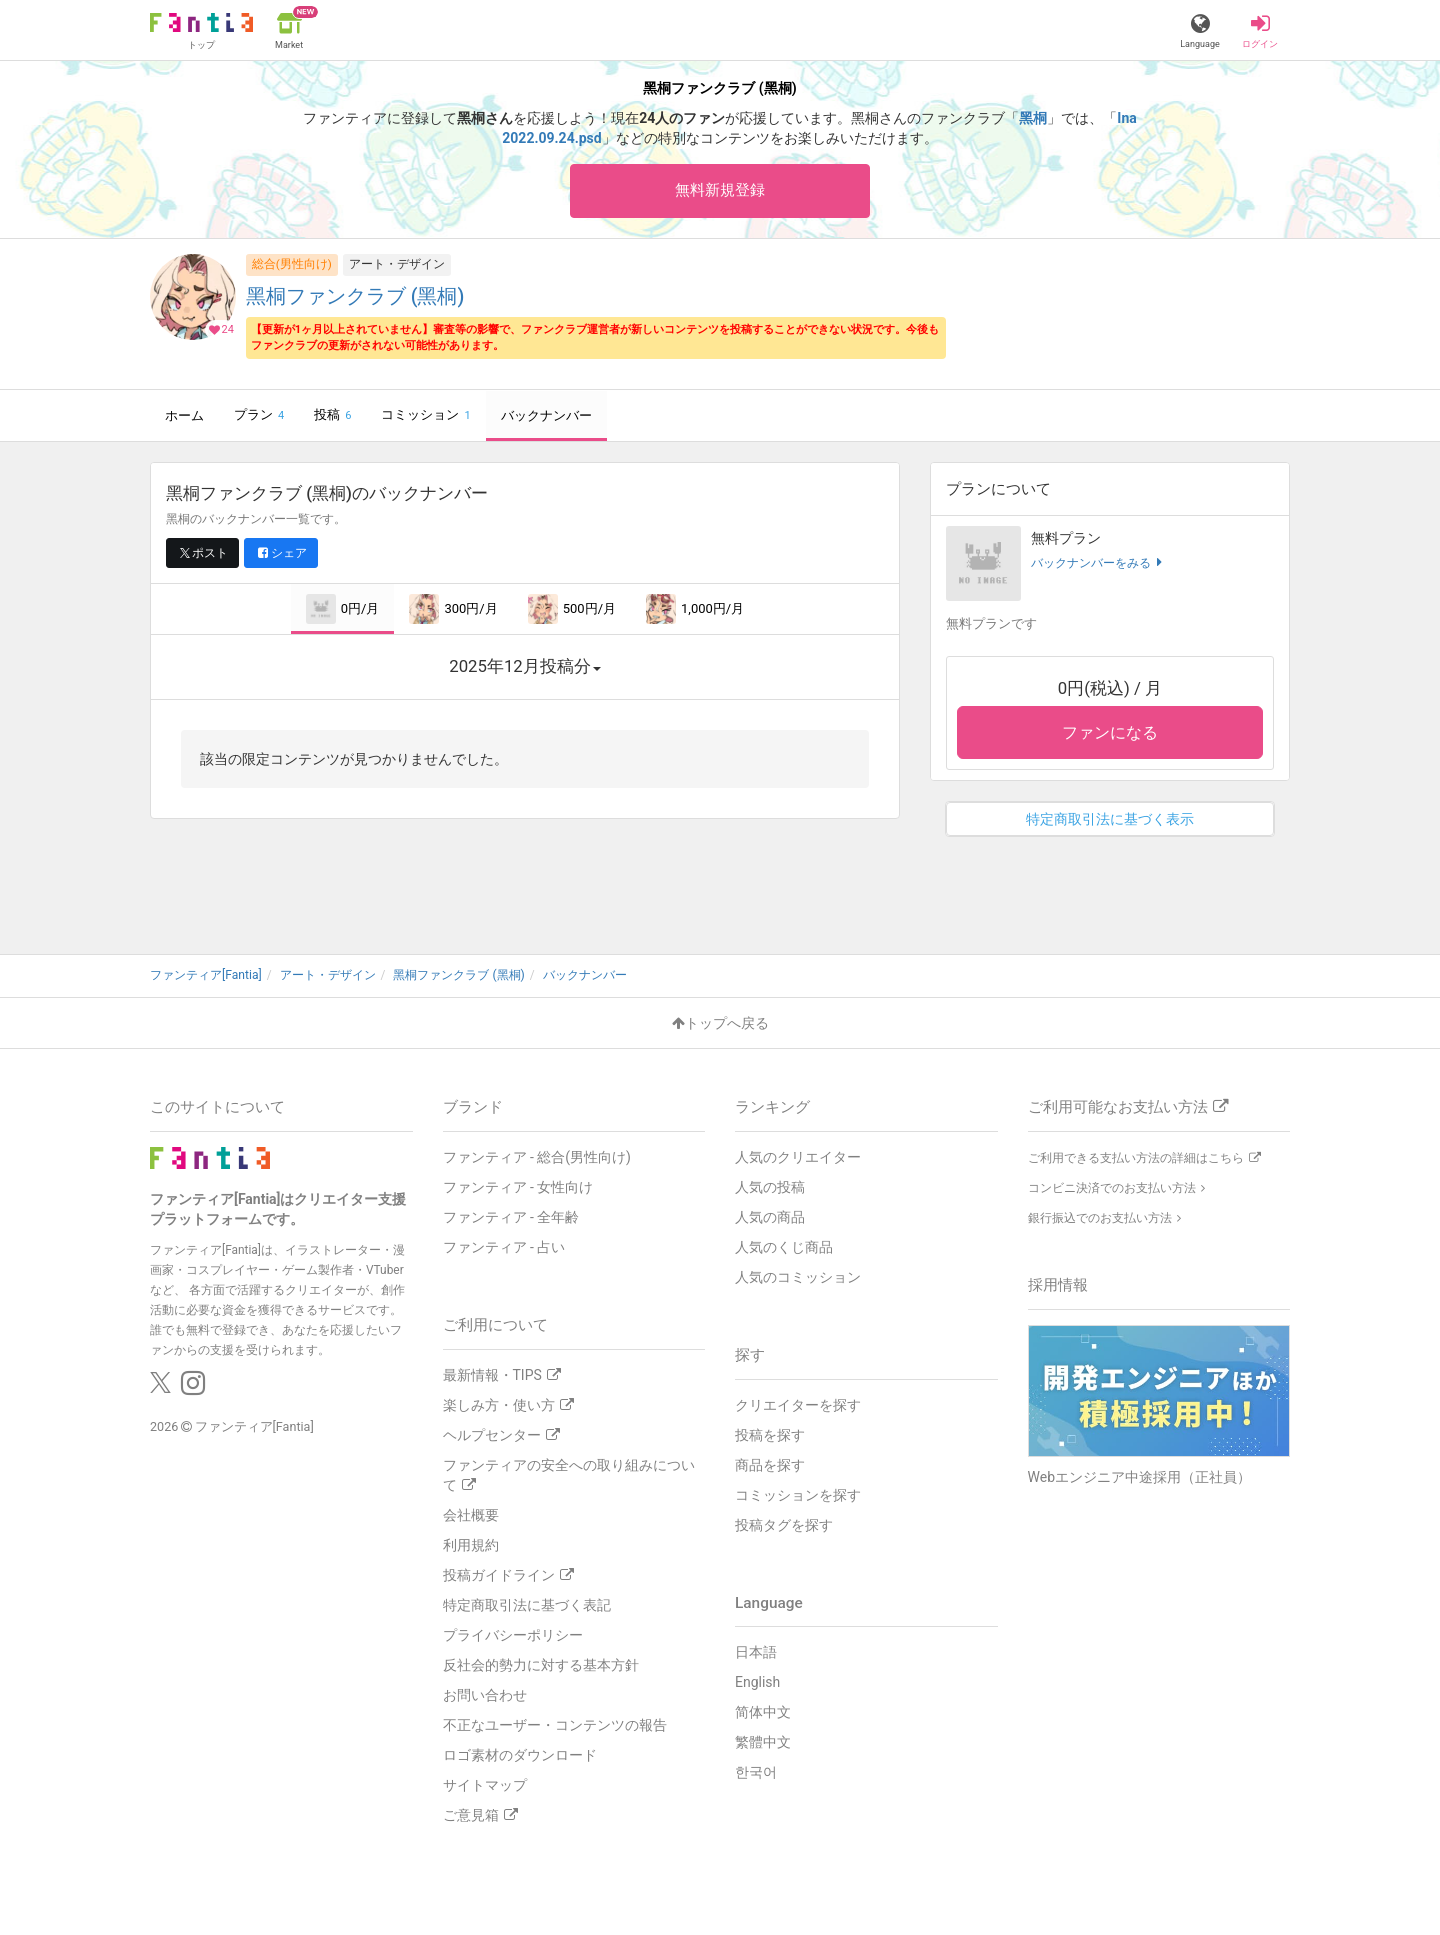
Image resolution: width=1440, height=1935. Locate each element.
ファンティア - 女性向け (518, 1187)
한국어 (756, 1773)
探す (750, 1355)
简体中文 (763, 1713)
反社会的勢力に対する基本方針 (541, 1665)
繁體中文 (763, 1743)
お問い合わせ (485, 1695)
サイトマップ (485, 1785)
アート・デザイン (397, 265)
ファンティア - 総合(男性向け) (537, 1157)
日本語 (756, 1653)
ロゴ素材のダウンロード (520, 1755)
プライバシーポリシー (513, 1635)
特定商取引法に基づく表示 (1110, 820)
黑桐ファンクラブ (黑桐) (355, 297)
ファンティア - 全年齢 (511, 1217)
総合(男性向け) (292, 265)
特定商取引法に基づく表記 (527, 1605)
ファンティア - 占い (504, 1247)
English (757, 1683)
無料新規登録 (720, 190)
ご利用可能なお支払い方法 (1128, 1107)
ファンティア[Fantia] (254, 1427)
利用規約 (471, 1545)
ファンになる (1110, 733)
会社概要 (471, 1515)
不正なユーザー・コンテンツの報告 (555, 1725)
